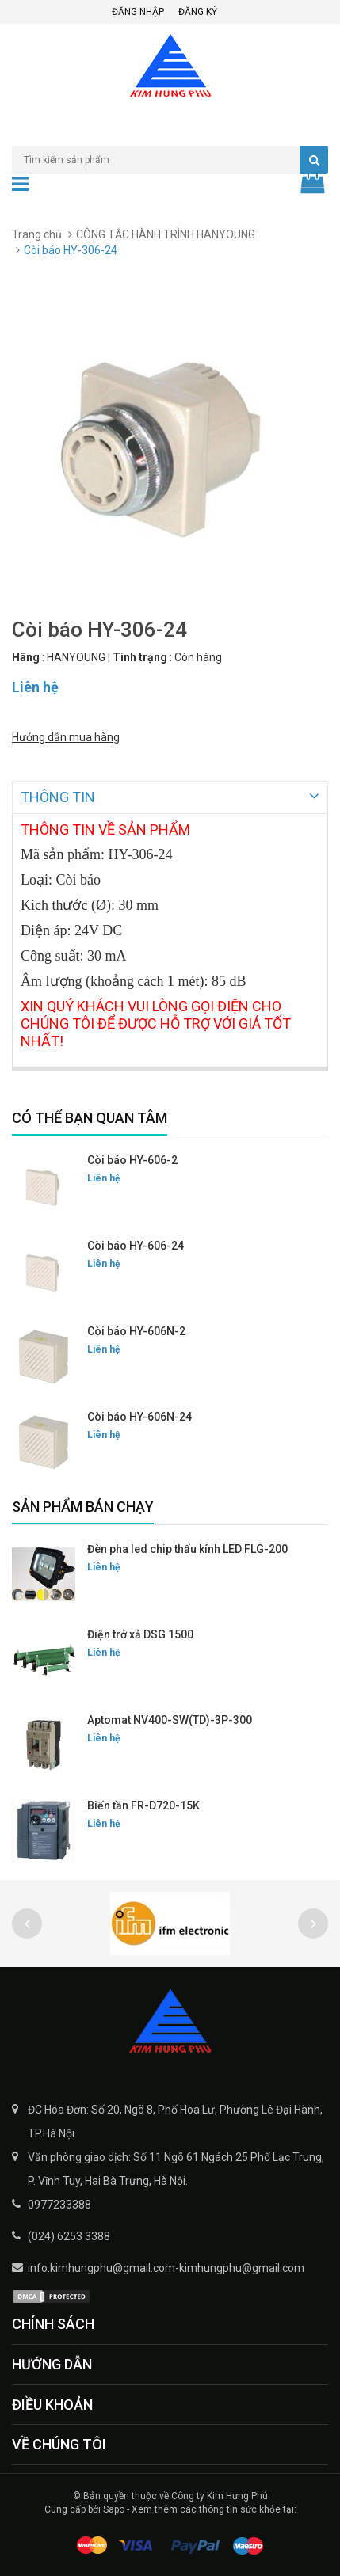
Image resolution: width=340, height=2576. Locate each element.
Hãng (26, 657)
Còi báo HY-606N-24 (139, 1415)
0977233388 (59, 2203)
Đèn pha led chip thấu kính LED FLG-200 (187, 1547)
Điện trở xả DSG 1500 (140, 1633)
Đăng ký (197, 11)
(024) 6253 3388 (69, 2234)
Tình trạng (140, 657)
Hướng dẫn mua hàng (66, 737)
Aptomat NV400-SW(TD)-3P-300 (169, 1718)
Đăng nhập (138, 11)
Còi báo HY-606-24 (135, 1244)
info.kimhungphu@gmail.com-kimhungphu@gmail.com (166, 2266)
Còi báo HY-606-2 (132, 1158)
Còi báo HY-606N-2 (136, 1329)
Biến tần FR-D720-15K (143, 1804)
